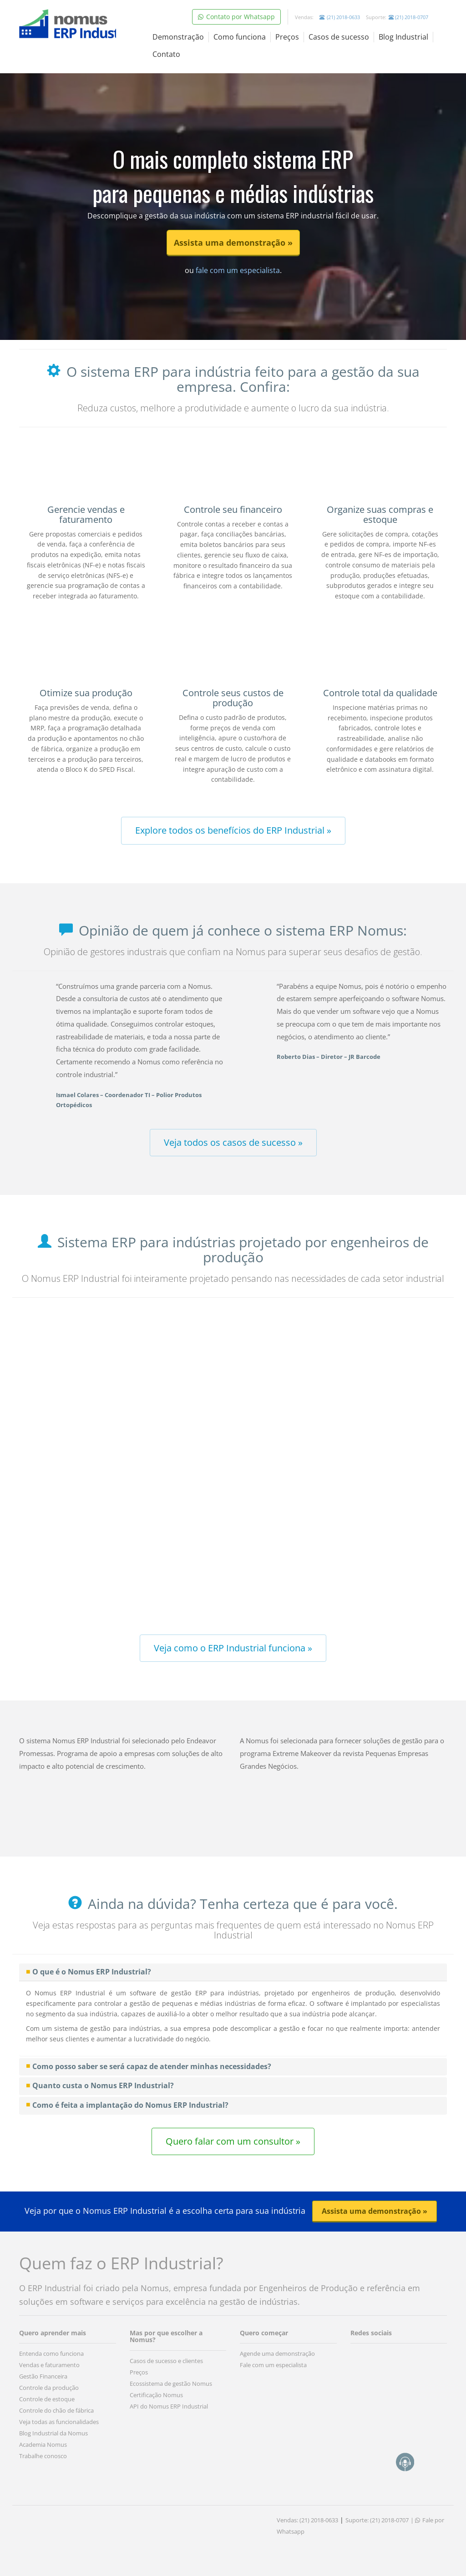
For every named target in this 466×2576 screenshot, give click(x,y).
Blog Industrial (403, 37)
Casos (339, 37)
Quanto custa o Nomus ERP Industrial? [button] (103, 2085)
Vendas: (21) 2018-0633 (307, 2520)
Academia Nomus (43, 2444)
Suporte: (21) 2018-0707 (377, 2520)
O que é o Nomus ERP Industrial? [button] (91, 1972)
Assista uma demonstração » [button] (233, 242)
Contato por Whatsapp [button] (236, 16)
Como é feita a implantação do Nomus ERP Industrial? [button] (130, 2105)
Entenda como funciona (51, 2353)
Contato (166, 54)
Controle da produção (49, 2388)
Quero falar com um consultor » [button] (233, 2141)
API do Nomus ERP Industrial (169, 2406)
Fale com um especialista (273, 2365)
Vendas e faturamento (49, 2365)
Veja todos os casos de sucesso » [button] (233, 1142)
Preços (287, 37)
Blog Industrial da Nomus (53, 2433)
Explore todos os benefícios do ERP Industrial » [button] (233, 830)
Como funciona (239, 37)
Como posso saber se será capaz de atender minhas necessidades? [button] (151, 2066)
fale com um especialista (237, 270)
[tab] (233, 1972)
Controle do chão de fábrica (56, 2410)
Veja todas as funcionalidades (59, 2422)
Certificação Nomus (156, 2395)
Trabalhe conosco (43, 2456)
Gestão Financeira (43, 2376)
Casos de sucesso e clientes (166, 2361)
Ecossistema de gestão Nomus (171, 2383)
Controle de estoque (47, 2399)
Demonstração (178, 37)
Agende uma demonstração (277, 2353)
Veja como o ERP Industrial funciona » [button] (233, 1648)
